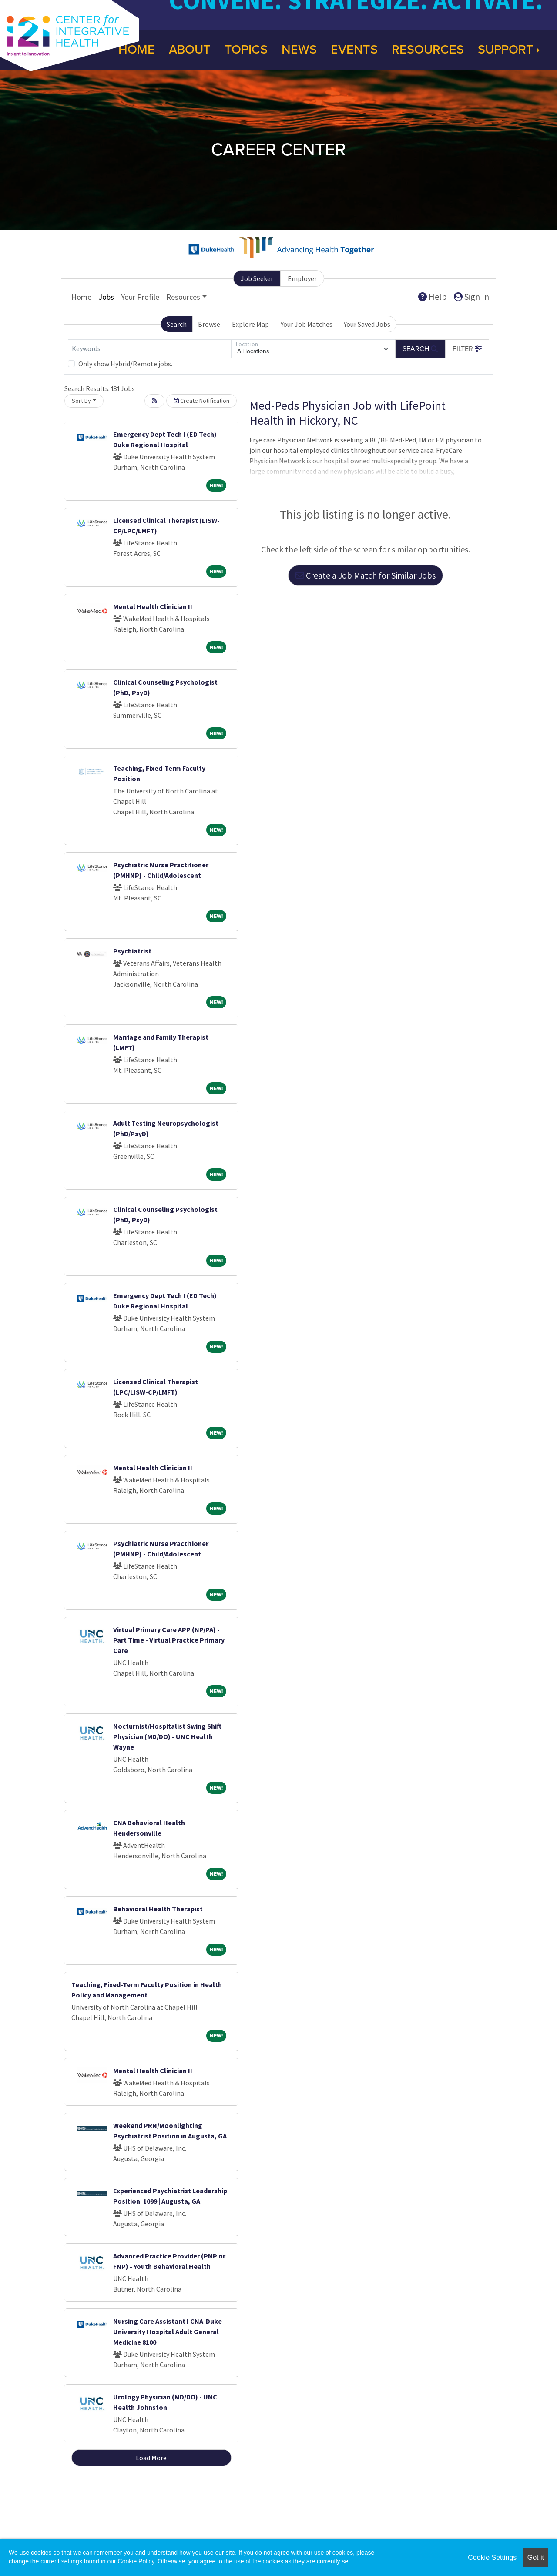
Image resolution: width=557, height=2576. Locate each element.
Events (354, 49)
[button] (467, 348)
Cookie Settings (492, 2557)
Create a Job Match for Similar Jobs (365, 575)
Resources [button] (183, 297)
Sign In (471, 296)
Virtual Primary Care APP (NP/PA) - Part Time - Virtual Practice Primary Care (169, 1640)
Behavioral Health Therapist (158, 1908)
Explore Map (250, 324)
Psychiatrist (132, 951)
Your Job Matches (306, 324)
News (299, 49)
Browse (209, 324)
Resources (428, 49)
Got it (535, 2557)
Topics (246, 49)
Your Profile (140, 297)
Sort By (81, 401)
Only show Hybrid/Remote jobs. (125, 363)
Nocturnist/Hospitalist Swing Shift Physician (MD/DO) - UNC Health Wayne (167, 1736)
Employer (302, 278)
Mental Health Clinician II (152, 606)
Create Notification (201, 401)
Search (177, 324)
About (190, 49)
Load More (151, 2457)
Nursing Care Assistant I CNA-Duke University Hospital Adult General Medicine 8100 (167, 2331)
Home (81, 297)
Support (509, 49)
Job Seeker (257, 278)
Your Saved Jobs (367, 324)
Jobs (106, 297)
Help (432, 296)
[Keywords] (150, 348)
